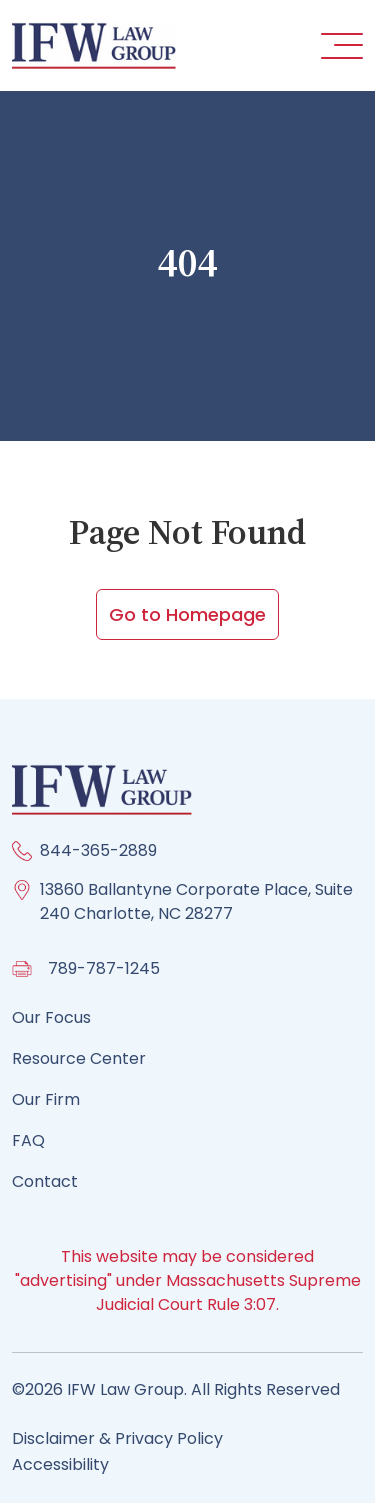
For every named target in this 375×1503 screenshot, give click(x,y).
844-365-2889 (98, 850)
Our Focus (51, 1017)
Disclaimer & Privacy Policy (117, 1438)
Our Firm (46, 1099)
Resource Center (79, 1058)
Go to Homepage (187, 614)
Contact (45, 1181)
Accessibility (60, 1464)
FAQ (28, 1140)
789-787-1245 (104, 968)
